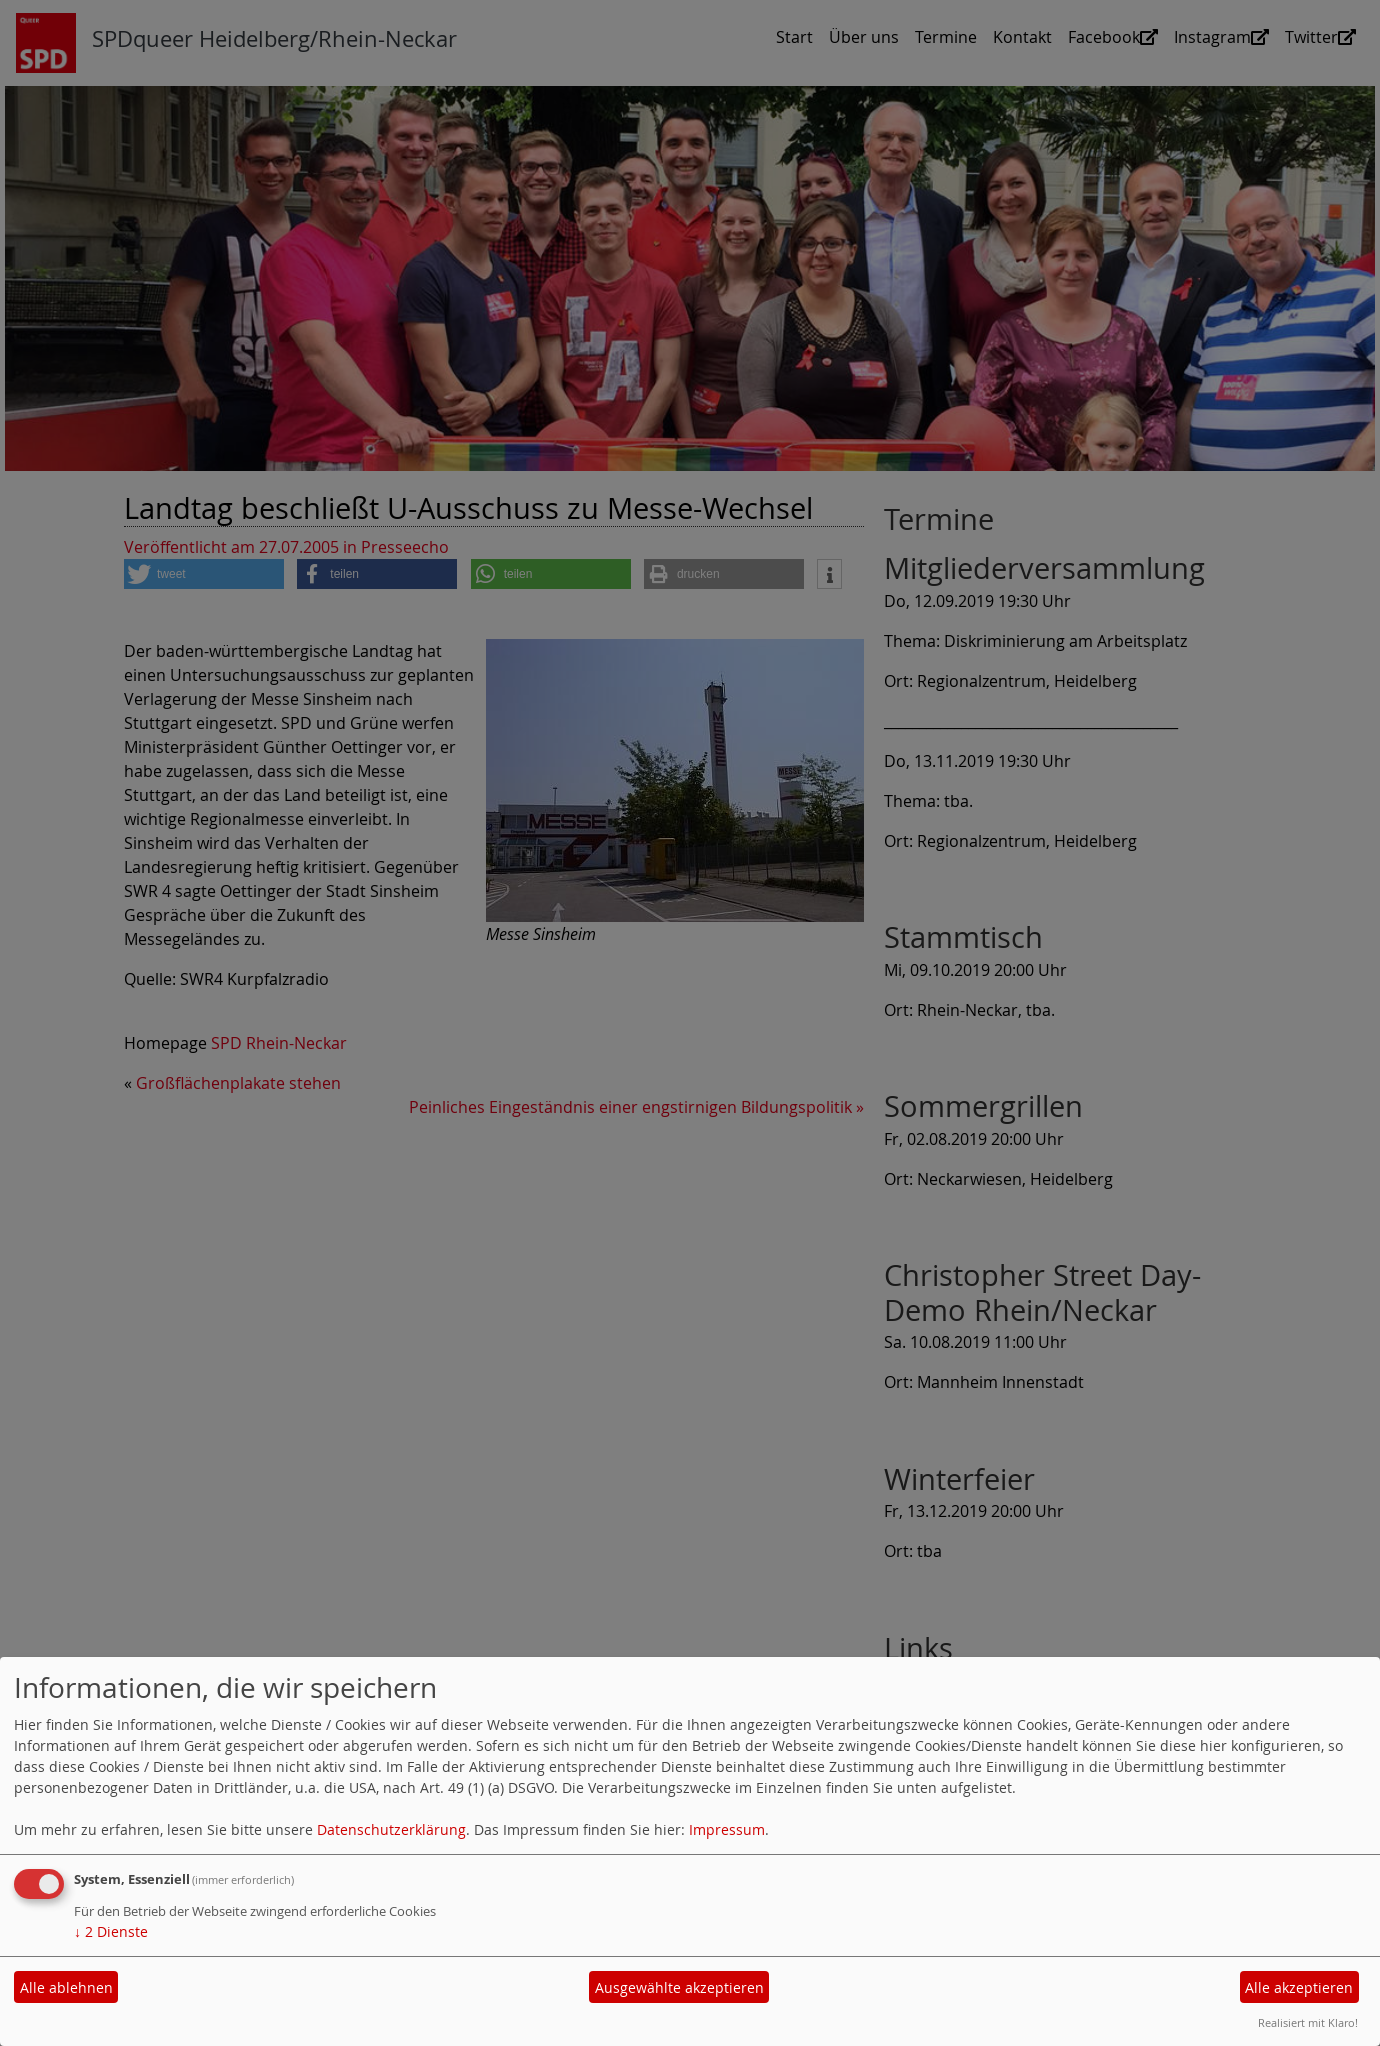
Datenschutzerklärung (391, 1829)
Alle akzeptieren (1299, 1987)
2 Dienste (111, 1931)
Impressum (727, 1829)
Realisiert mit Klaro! (1308, 2022)
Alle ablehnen (66, 1987)
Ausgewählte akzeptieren (679, 1987)
